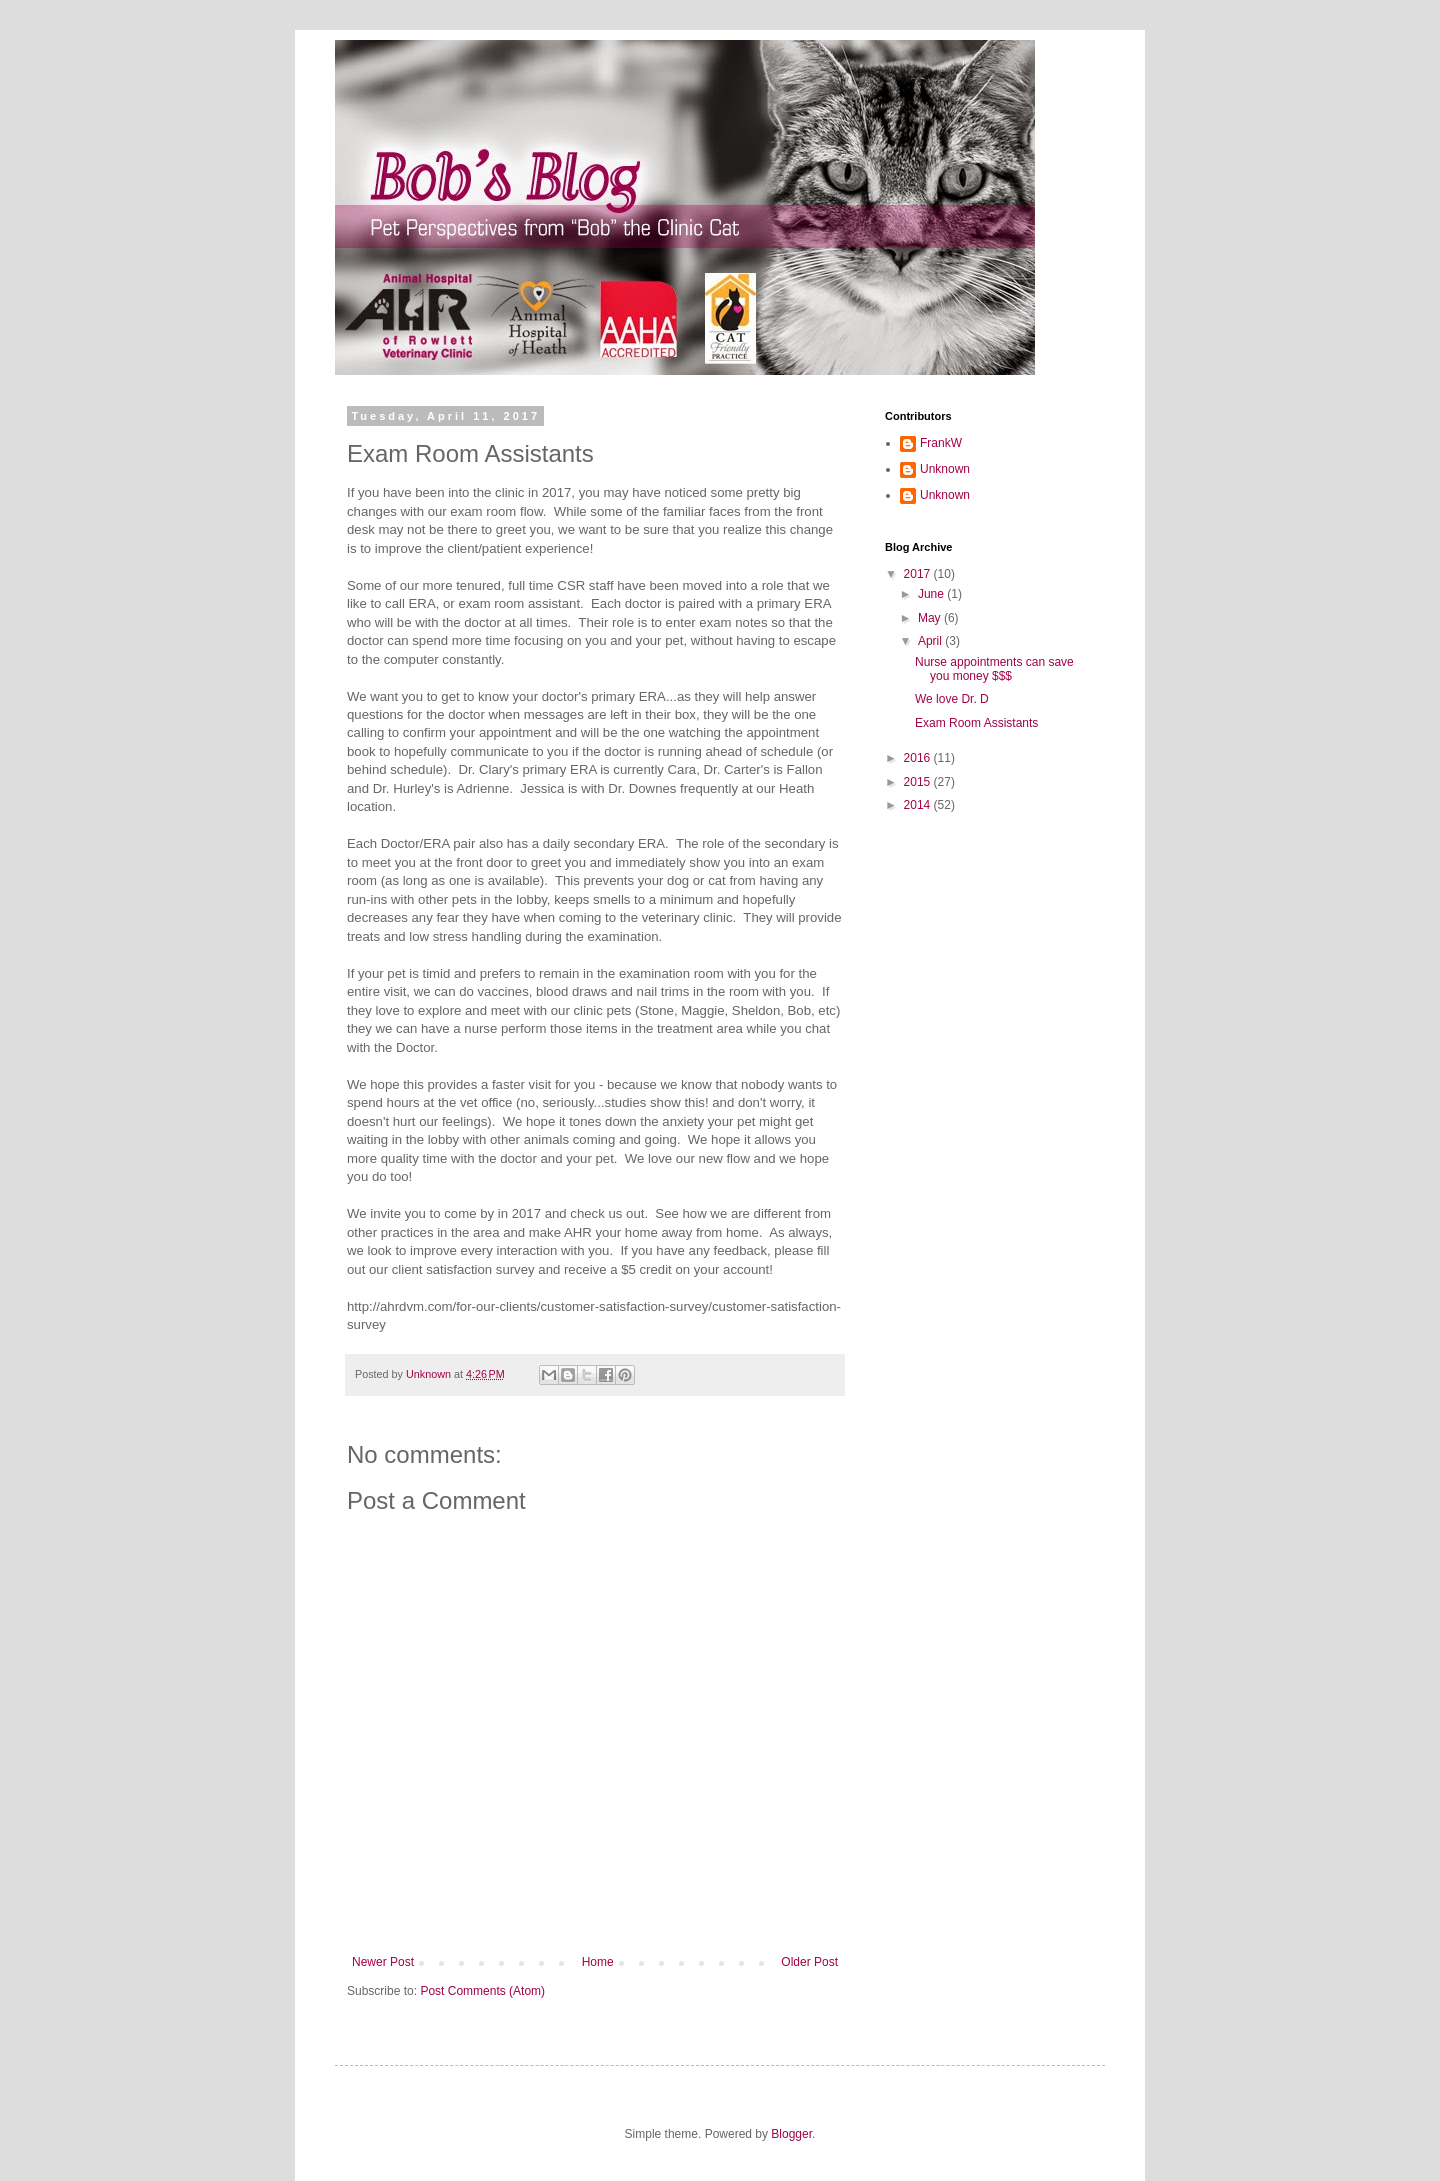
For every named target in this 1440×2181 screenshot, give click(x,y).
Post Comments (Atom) (482, 1991)
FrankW (941, 443)
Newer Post (383, 1962)
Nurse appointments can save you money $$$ (994, 669)
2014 (919, 805)
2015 (919, 782)
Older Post (809, 1962)
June (932, 594)
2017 (919, 574)
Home (598, 1962)
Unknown (945, 469)
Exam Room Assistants (976, 723)
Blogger (791, 2134)
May (931, 618)
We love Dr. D (952, 699)
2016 (919, 758)
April (931, 641)
